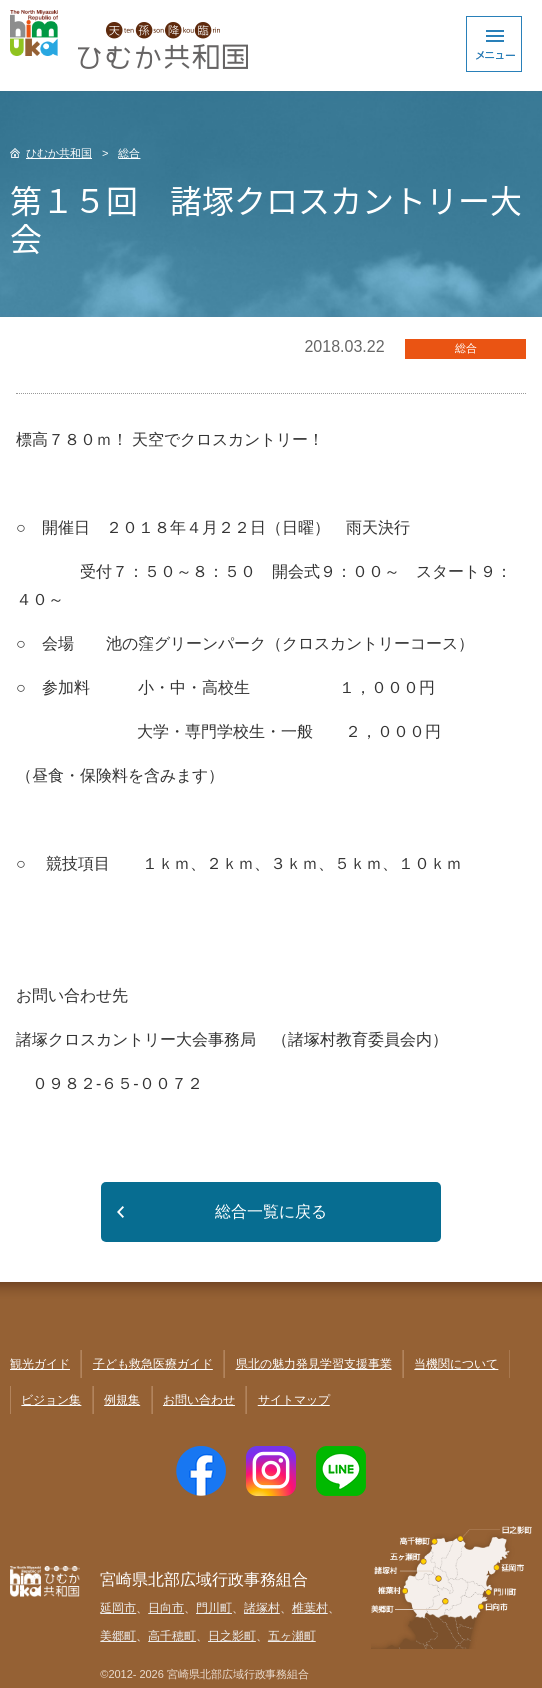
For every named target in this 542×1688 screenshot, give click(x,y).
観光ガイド (40, 1364)
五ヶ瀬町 (292, 1636)
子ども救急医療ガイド (153, 1364)
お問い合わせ (199, 1400)
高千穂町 (172, 1636)
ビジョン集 (51, 1400)
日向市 (166, 1608)
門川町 (214, 1608)
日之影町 (232, 1636)
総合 (129, 153)
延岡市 (118, 1608)
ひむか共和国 (59, 153)
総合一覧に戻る (271, 1211)
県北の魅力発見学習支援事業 (314, 1364)
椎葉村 (310, 1608)
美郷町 (118, 1636)
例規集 (122, 1400)
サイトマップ (294, 1400)
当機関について (456, 1364)
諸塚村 (262, 1608)
